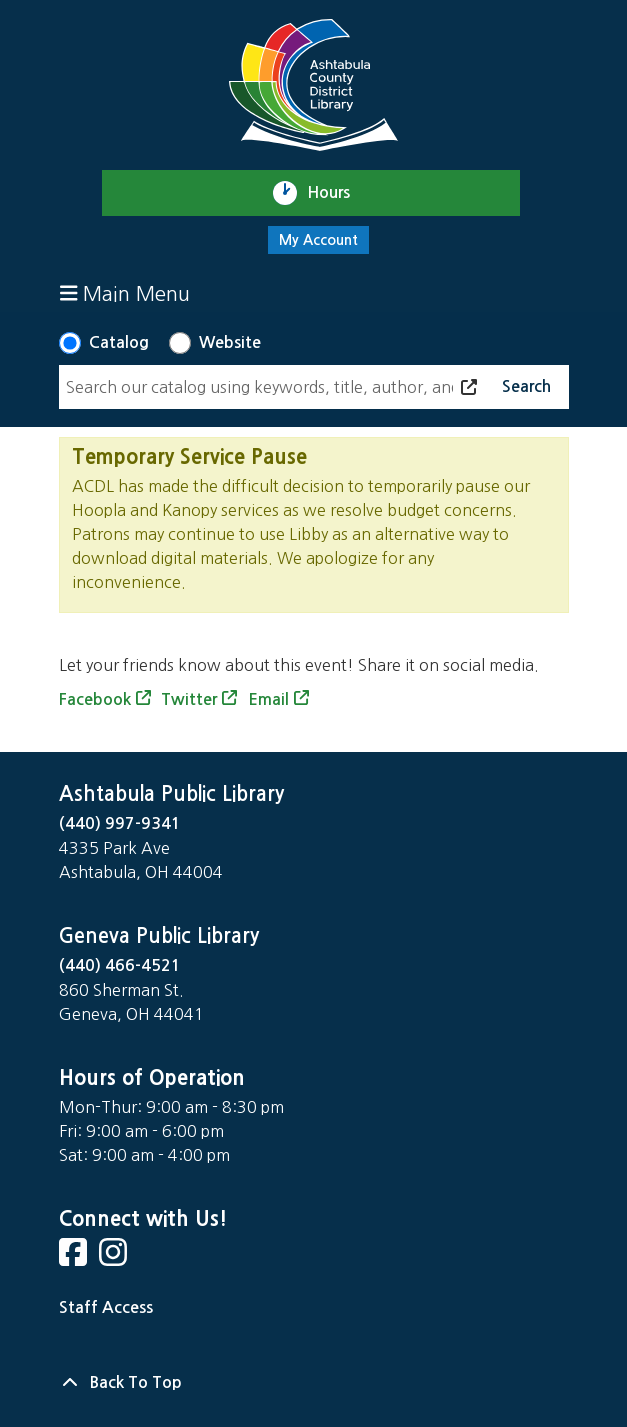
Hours (337, 193)
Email (268, 699)
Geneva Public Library (159, 936)
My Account (318, 240)
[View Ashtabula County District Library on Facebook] (75, 1258)
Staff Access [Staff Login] (106, 1307)
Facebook (95, 699)
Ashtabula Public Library (171, 794)
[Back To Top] (314, 1383)
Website (230, 342)
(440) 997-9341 (120, 823)
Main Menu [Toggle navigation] (125, 293)
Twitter (189, 699)
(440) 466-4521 (120, 965)
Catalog (119, 342)
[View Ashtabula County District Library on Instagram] (115, 1258)
